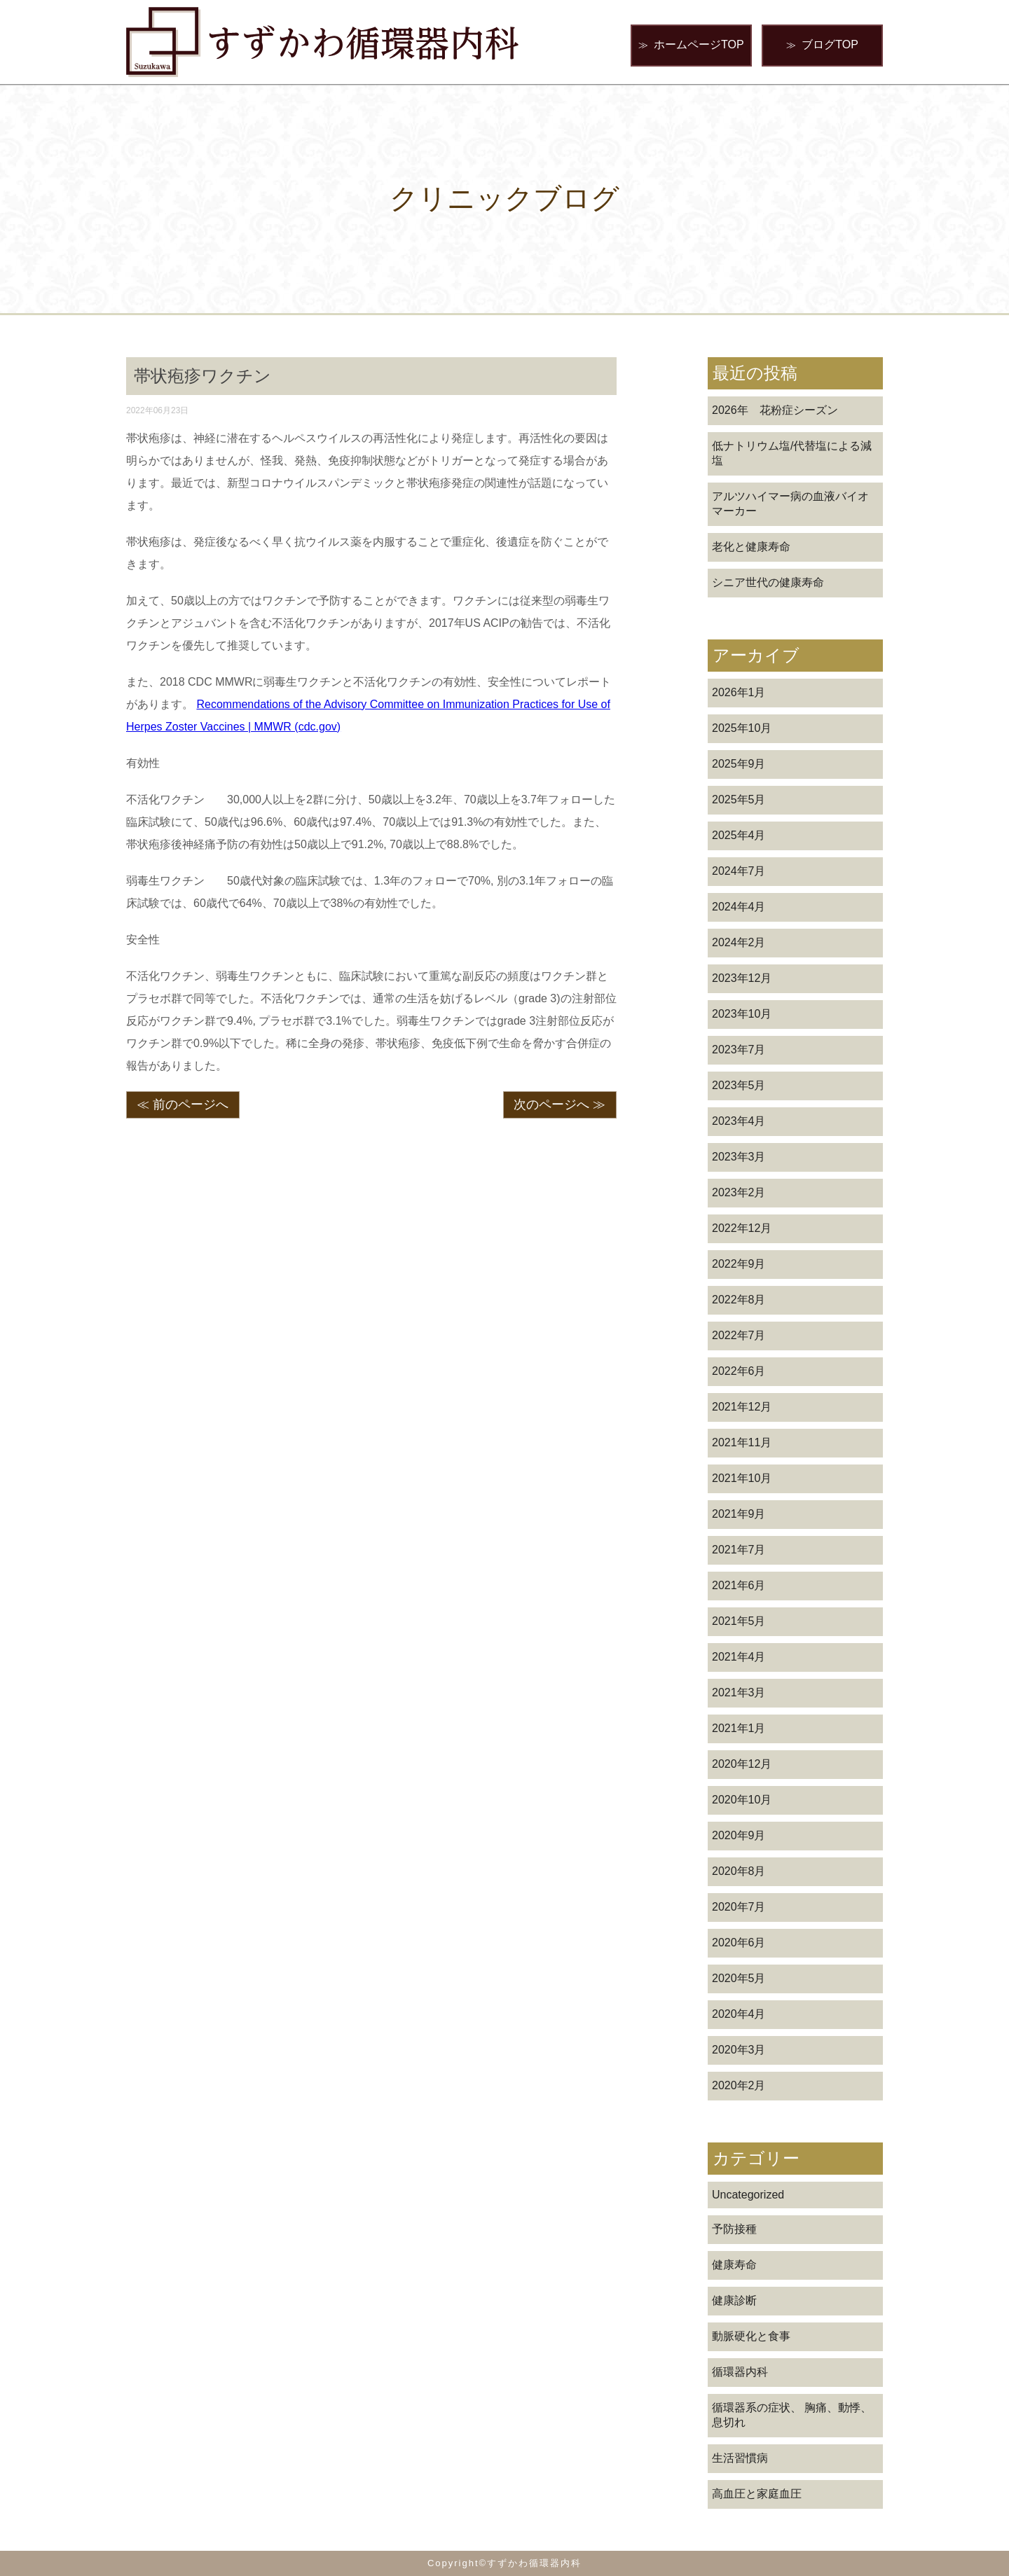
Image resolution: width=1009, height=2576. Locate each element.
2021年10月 (741, 1478)
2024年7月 (739, 871)
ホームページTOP (691, 45)
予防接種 (734, 2229)
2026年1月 (739, 692)
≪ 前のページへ (182, 1104)
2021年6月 (739, 1585)
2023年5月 (739, 1085)
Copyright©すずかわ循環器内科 (504, 2563)
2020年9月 (739, 1835)
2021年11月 (741, 1442)
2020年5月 (739, 1978)
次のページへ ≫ (559, 1104)
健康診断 (734, 2300)
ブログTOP (822, 45)
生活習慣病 (740, 2458)
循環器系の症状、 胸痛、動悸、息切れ (792, 2415)
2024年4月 (739, 907)
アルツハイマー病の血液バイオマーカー (790, 503)
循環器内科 (740, 2372)
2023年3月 (739, 1157)
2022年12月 (741, 1228)
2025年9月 (739, 764)
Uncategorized (748, 2195)
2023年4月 (739, 1121)
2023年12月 (741, 978)
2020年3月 (739, 2050)
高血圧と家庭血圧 (757, 2494)
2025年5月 (739, 799)
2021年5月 (739, 1621)
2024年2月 (739, 942)
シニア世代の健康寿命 (768, 582)
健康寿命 (734, 2265)
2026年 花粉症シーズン (775, 410)
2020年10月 (741, 1800)
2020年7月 (739, 1907)
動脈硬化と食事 (751, 2336)
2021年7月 (739, 1550)
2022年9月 (739, 1264)
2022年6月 (739, 1371)
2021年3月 (739, 1692)
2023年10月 (741, 1014)
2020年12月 (741, 1764)
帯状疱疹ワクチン (202, 375)
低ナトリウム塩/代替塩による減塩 (792, 453)
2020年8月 (739, 1871)
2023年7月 (739, 1049)
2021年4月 (739, 1657)
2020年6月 (739, 1942)
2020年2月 (739, 2085)
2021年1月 (739, 1728)
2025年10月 (741, 728)
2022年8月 (739, 1300)
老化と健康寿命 (751, 547)
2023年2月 (739, 1192)
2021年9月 (739, 1514)
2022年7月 (739, 1335)
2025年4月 (739, 835)
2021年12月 (741, 1407)
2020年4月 (739, 2014)
